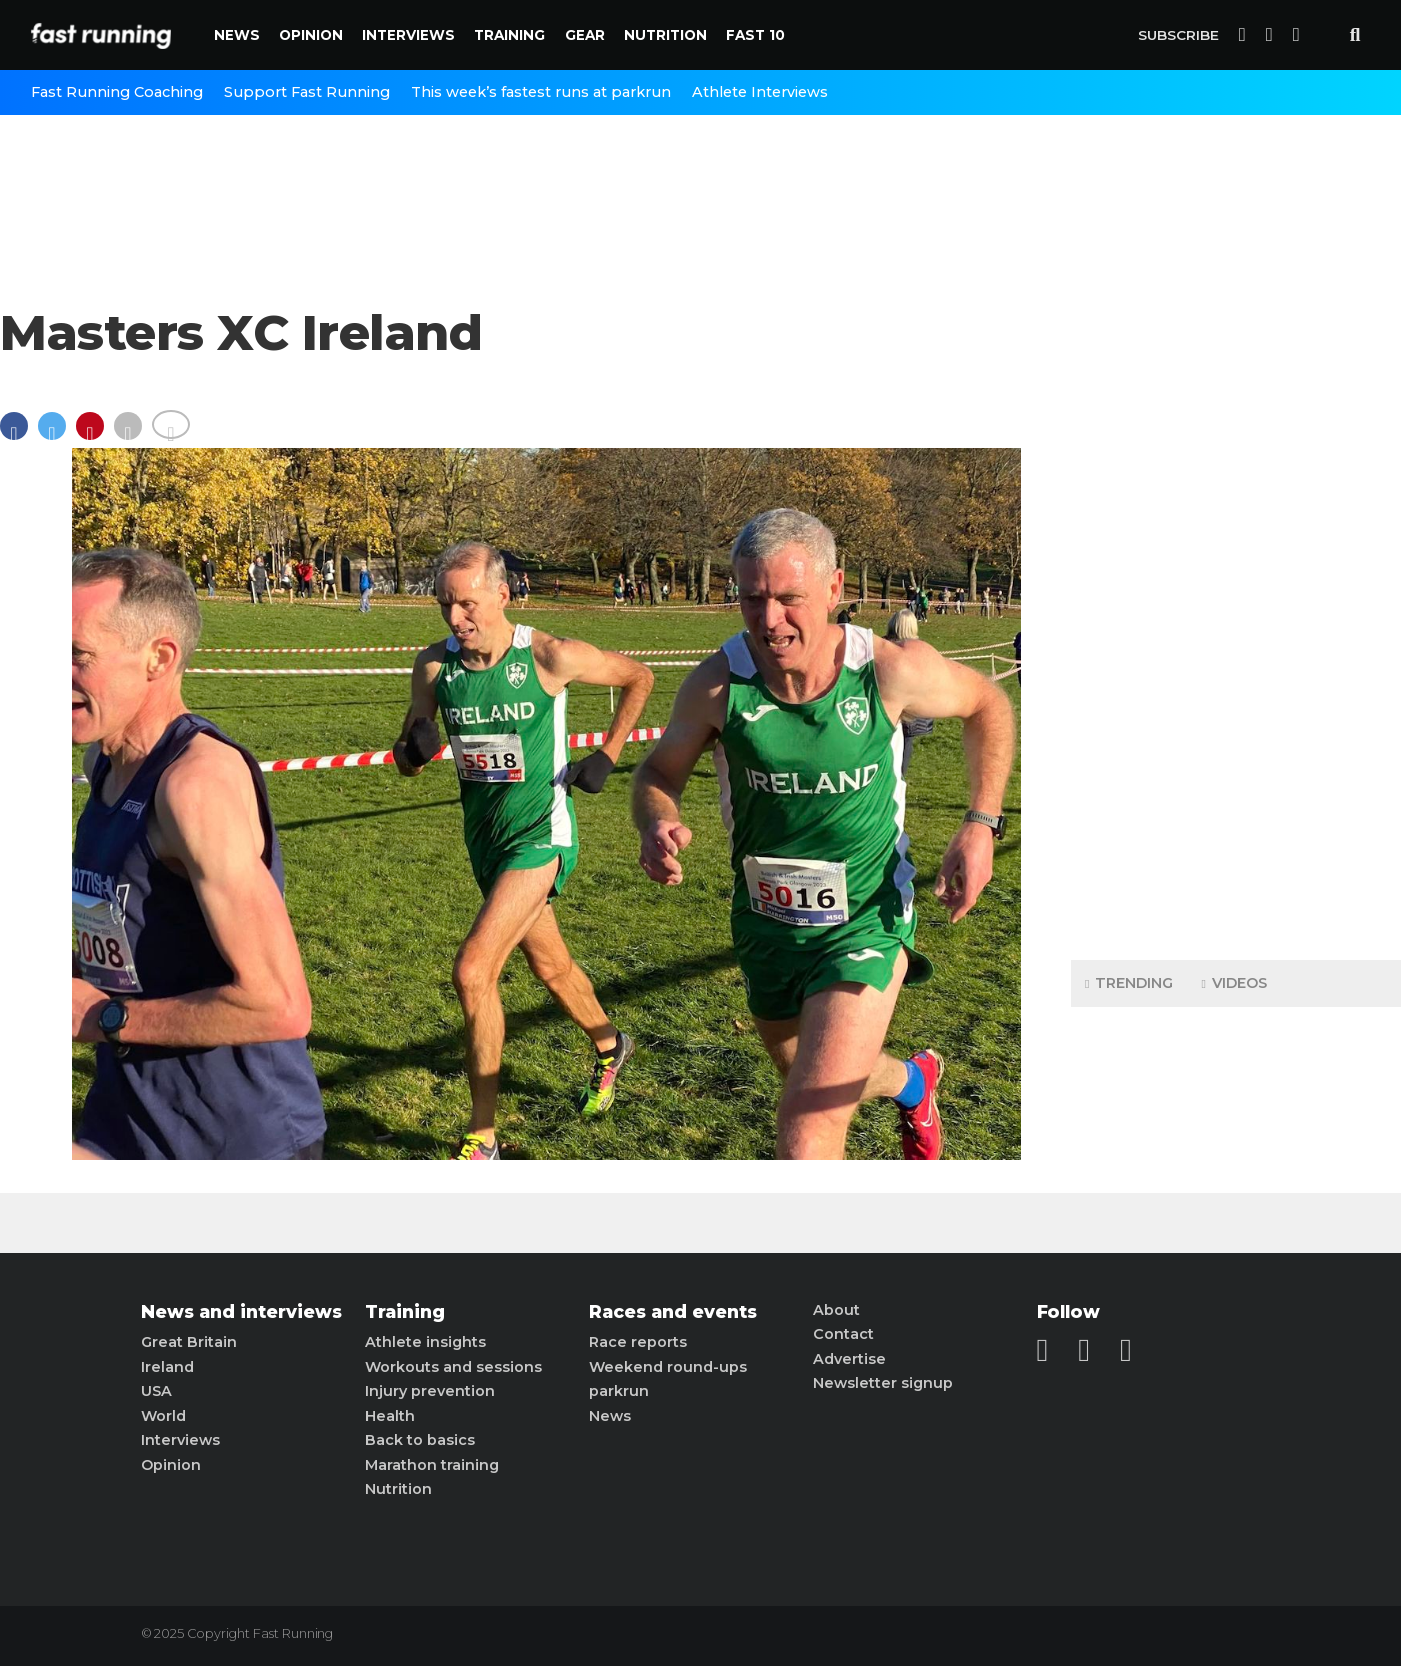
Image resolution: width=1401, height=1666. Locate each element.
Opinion (311, 35)
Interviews (408, 35)
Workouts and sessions (453, 1367)
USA (156, 1391)
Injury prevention (430, 1391)
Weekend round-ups (668, 1367)
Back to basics (420, 1440)
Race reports (638, 1342)
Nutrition (665, 35)
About (836, 1310)
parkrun (619, 1391)
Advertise (849, 1359)
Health (390, 1416)
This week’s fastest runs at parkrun (541, 92)
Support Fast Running (307, 92)
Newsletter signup (883, 1383)
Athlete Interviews (760, 92)
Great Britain (189, 1342)
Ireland (167, 1367)
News (237, 35)
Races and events (673, 1312)
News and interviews (241, 1312)
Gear (585, 35)
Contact (843, 1334)
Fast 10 (755, 35)
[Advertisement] (1236, 630)
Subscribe (1178, 35)
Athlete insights (425, 1342)
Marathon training (432, 1465)
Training (509, 35)
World (163, 1416)
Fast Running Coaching (117, 92)
